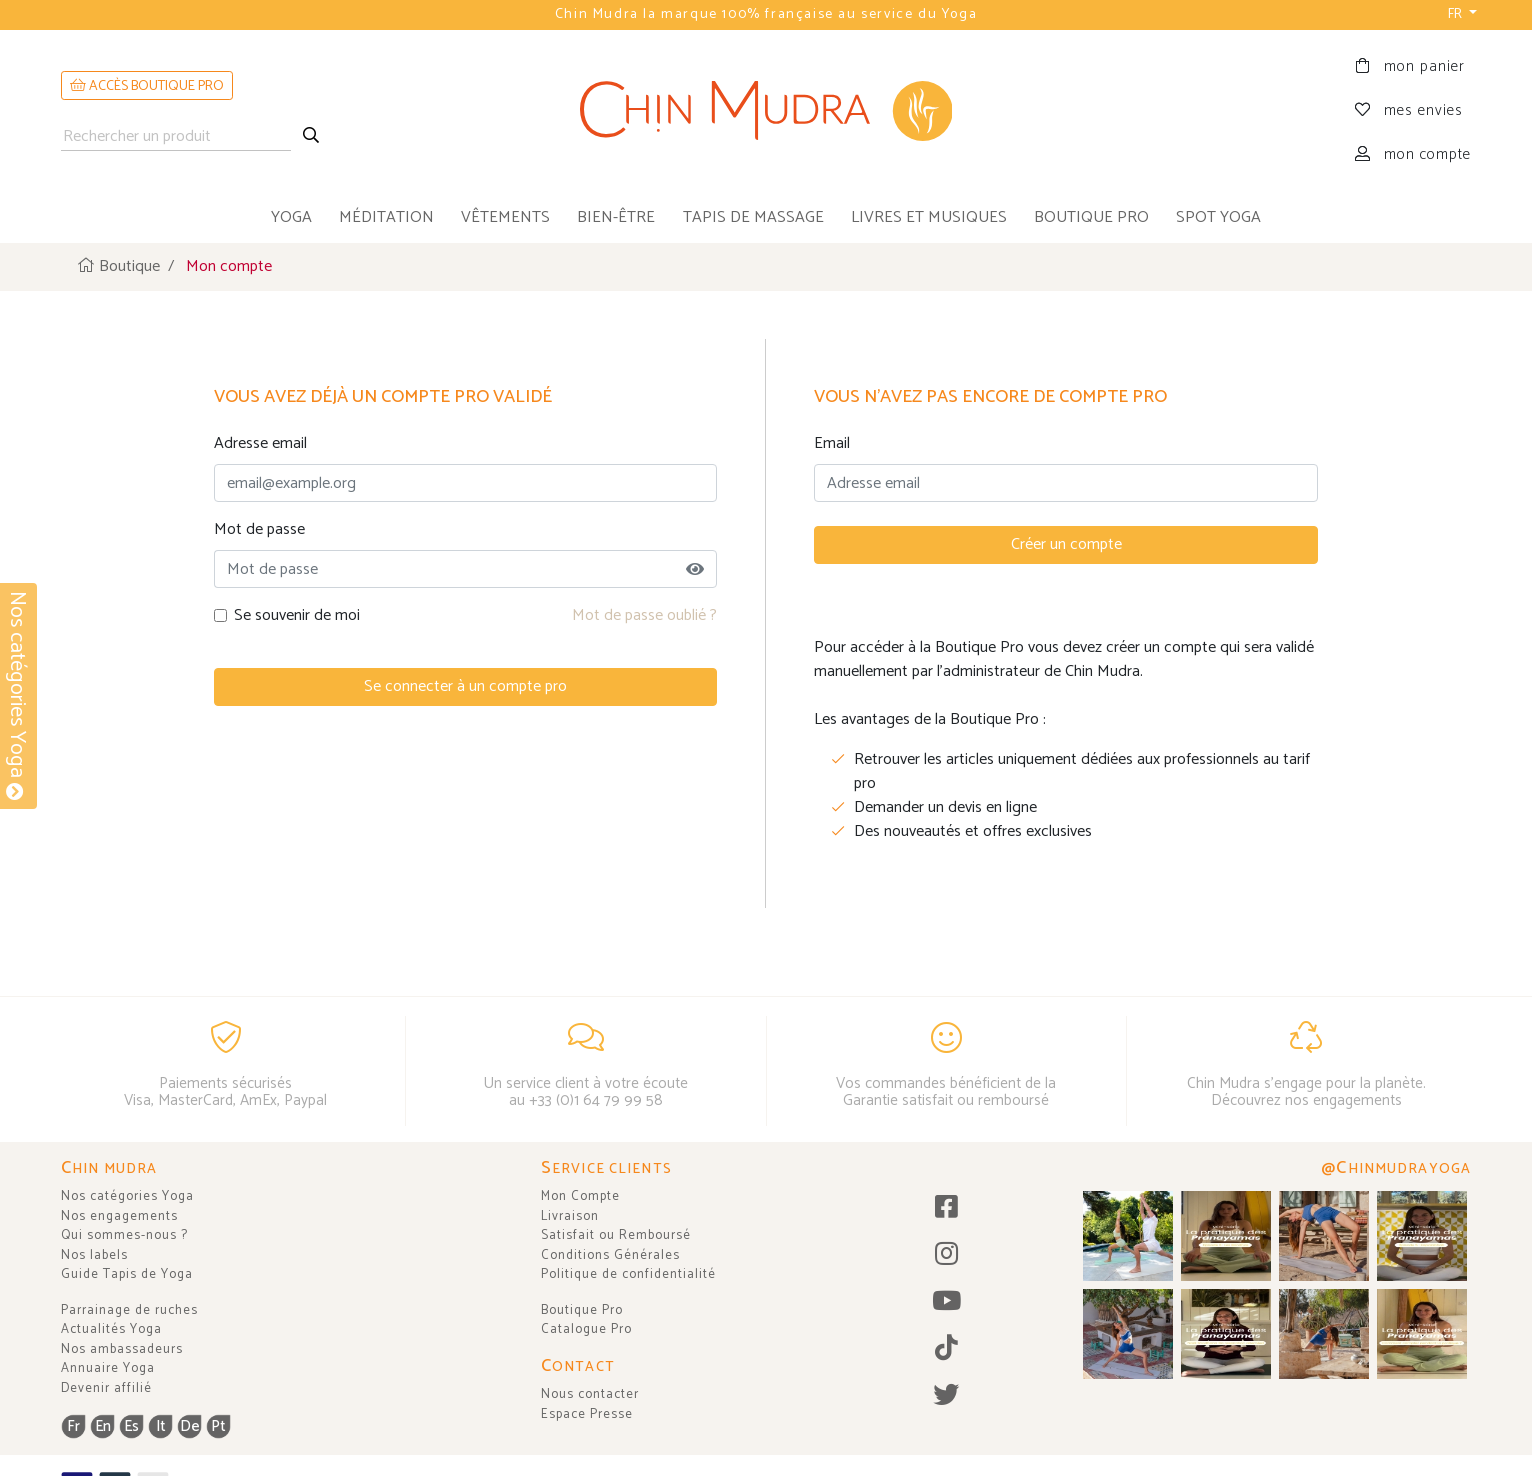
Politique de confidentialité (628, 1274)
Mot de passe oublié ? (644, 615)
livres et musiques (929, 217)
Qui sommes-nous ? (124, 1235)
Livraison (570, 1216)
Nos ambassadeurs (122, 1349)
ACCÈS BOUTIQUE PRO (147, 86)
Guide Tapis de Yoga (127, 1274)
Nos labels (94, 1255)
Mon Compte (580, 1196)
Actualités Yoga (111, 1329)
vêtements (505, 217)
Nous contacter (590, 1394)
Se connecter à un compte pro (465, 686)
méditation (386, 217)
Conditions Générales (610, 1255)
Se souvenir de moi (297, 616)
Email (832, 444)
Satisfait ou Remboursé (616, 1235)
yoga (291, 217)
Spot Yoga (1218, 217)
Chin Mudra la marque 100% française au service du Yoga (766, 14)
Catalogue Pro (586, 1329)
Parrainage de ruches (129, 1310)
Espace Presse (587, 1414)
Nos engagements (119, 1216)
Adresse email (260, 444)
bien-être (616, 217)
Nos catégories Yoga (127, 1196)
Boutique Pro (582, 1310)
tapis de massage (753, 217)
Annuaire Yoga (108, 1368)
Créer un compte (1066, 544)
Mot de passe (259, 530)
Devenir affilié (106, 1388)
